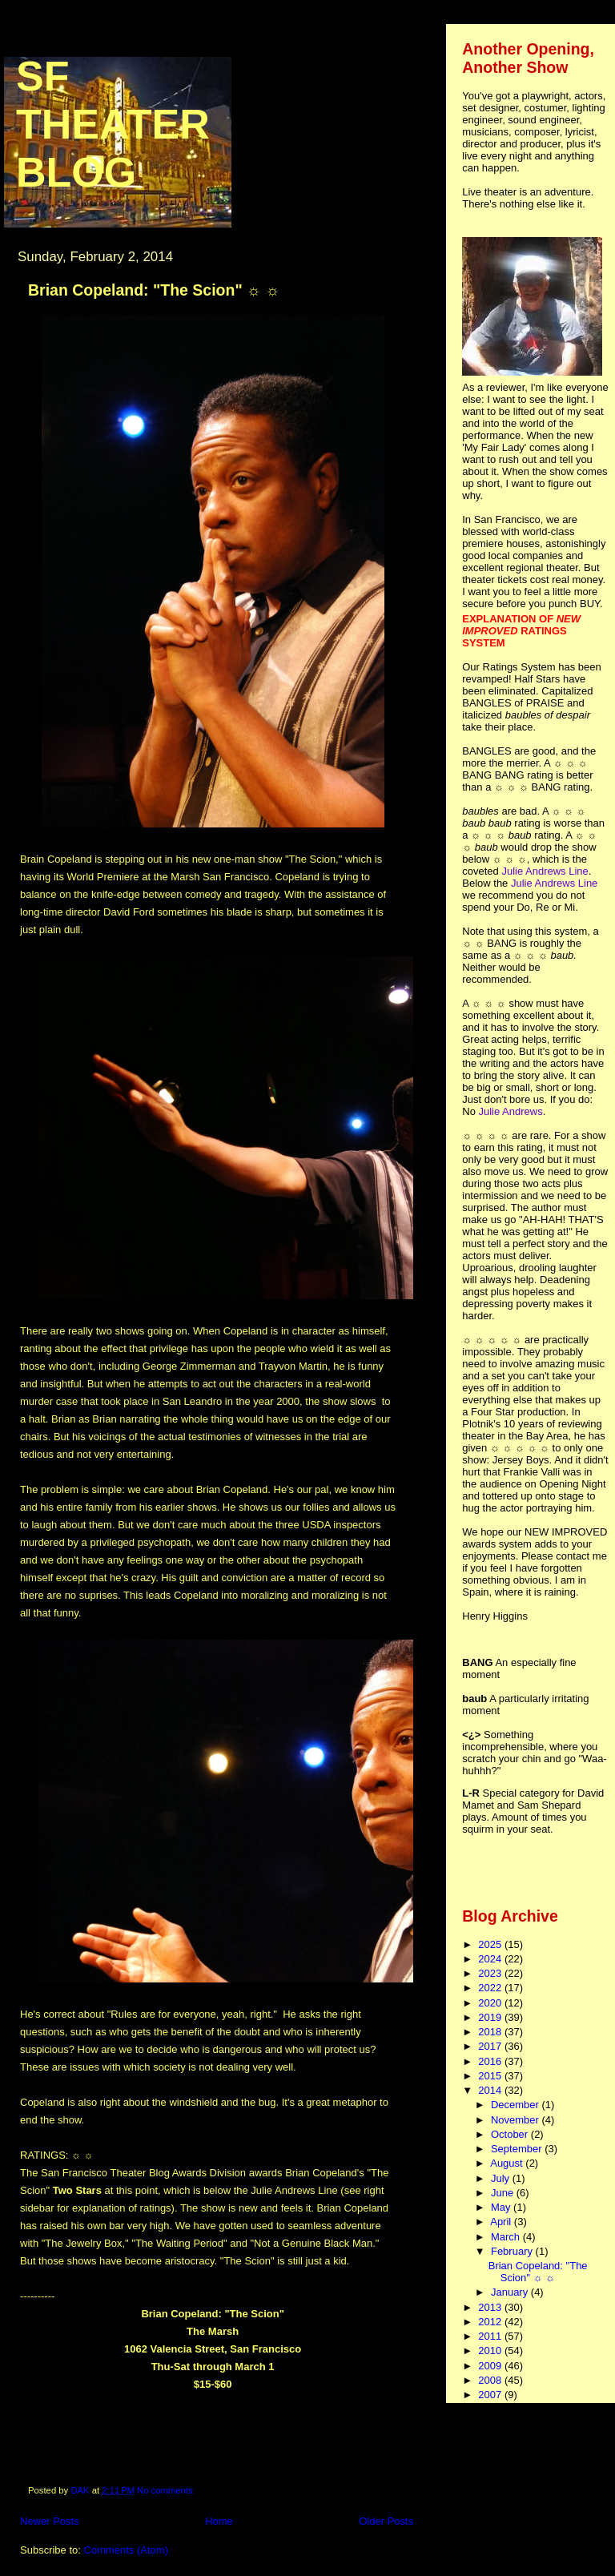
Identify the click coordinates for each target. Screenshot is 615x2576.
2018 (491, 2032)
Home (219, 2521)
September (518, 2149)
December (516, 2105)
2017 (491, 2046)
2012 (491, 2322)
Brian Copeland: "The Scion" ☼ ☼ (153, 290)
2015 (491, 2076)
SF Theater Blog (113, 124)
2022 (491, 1988)
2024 (491, 1959)
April (502, 2222)
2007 (491, 2395)
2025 (491, 1944)
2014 (491, 2090)
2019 (491, 2017)
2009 (491, 2366)
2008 (491, 2380)
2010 (491, 2351)
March (507, 2237)
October (511, 2134)
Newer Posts (49, 2521)
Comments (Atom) (126, 2550)
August (507, 2163)
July (501, 2178)
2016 (491, 2061)
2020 (491, 2003)
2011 (491, 2336)
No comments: (167, 2490)
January (511, 2292)
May (502, 2207)
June (504, 2193)
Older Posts (386, 2521)
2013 (491, 2307)
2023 (491, 1973)
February (513, 2251)
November (516, 2120)
